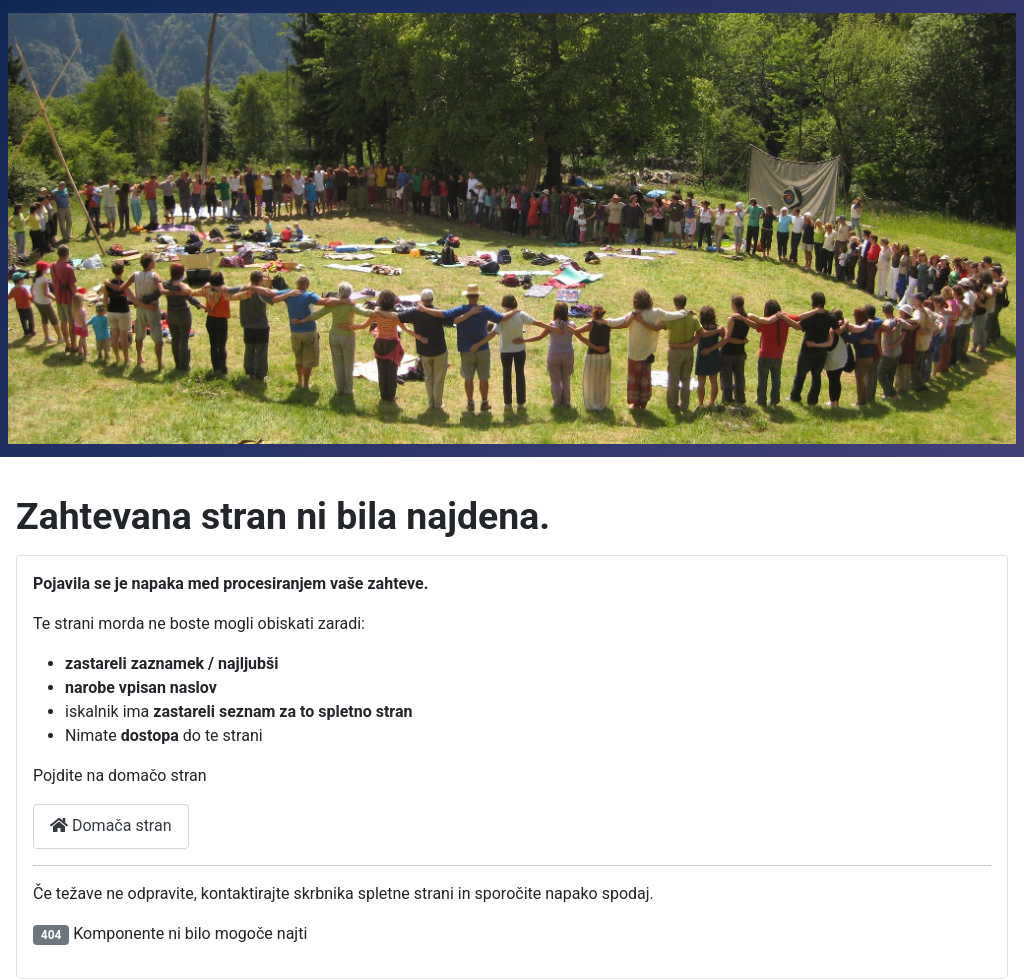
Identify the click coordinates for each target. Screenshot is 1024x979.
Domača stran (111, 825)
